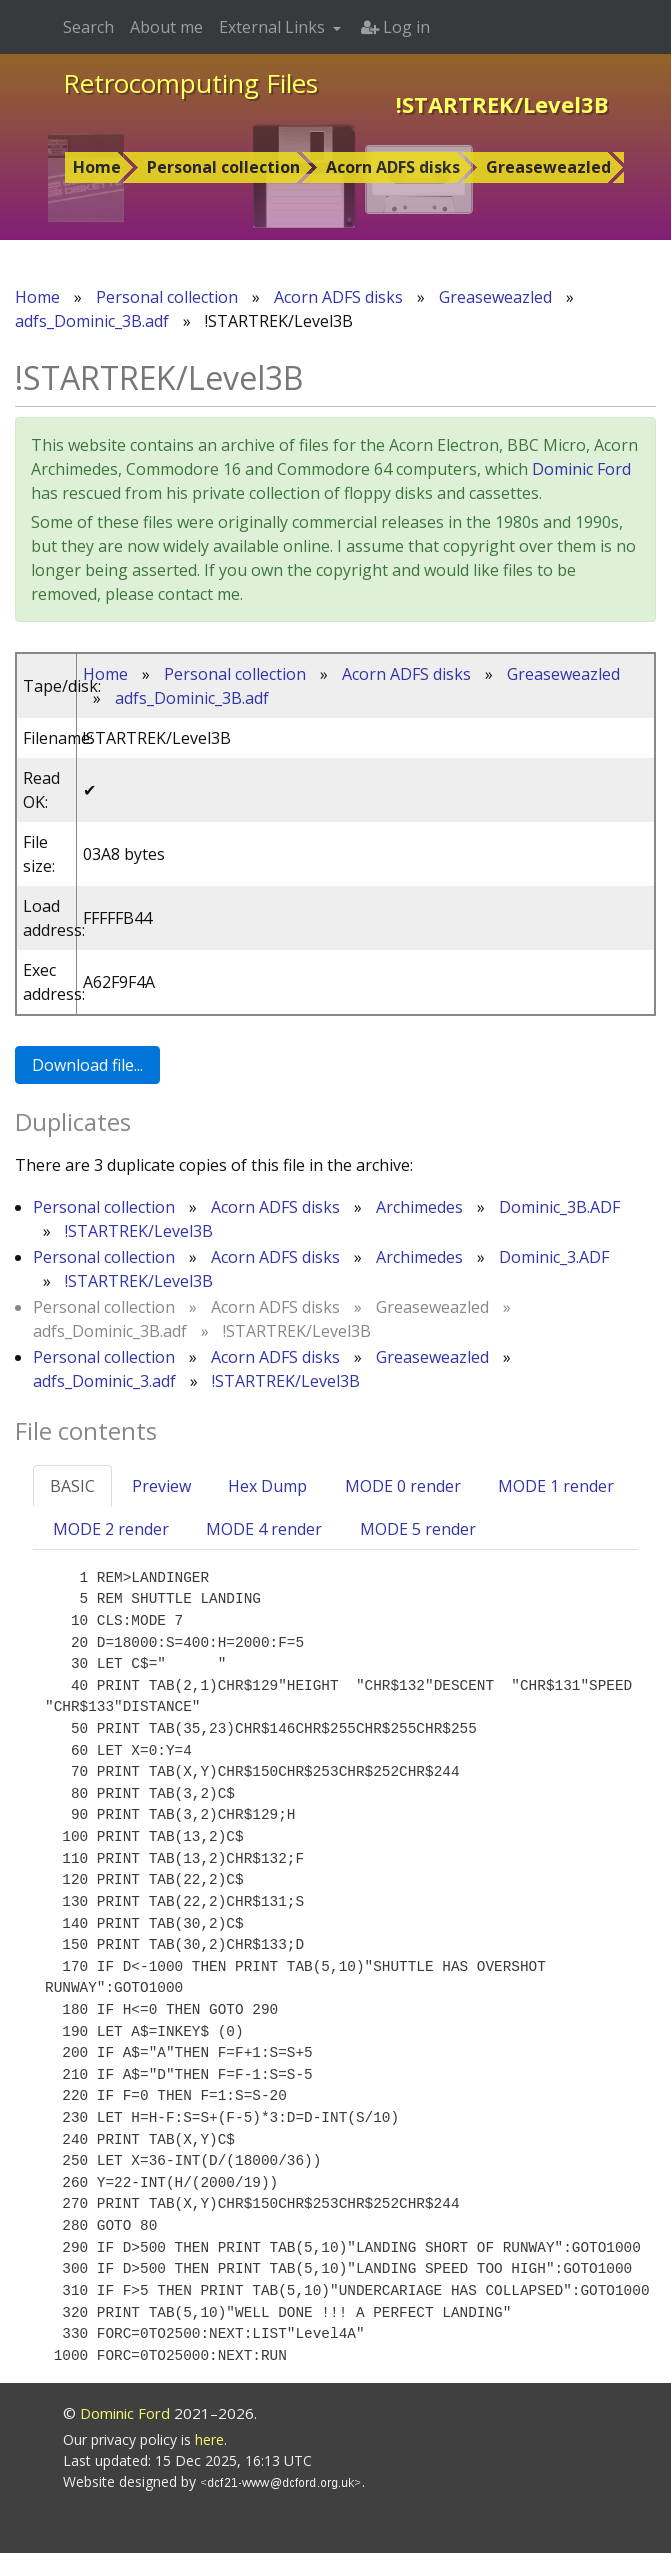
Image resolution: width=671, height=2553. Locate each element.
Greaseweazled (548, 167)
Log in (395, 27)
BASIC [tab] (72, 1486)
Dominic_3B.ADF (559, 1207)
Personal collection (223, 167)
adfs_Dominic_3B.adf (92, 321)
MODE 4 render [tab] (264, 1529)
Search (88, 27)
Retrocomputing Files (190, 83)
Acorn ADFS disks (393, 167)
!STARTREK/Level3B (139, 1231)
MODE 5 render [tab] (418, 1529)
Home (97, 167)
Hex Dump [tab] (267, 1486)
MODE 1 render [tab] (556, 1486)
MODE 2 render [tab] (111, 1529)
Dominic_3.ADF (554, 1257)
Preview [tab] (161, 1486)
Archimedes (419, 1207)
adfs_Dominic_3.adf (104, 1381)
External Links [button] (274, 27)
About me (166, 27)
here (209, 2439)
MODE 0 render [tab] (403, 1486)
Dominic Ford (581, 469)
